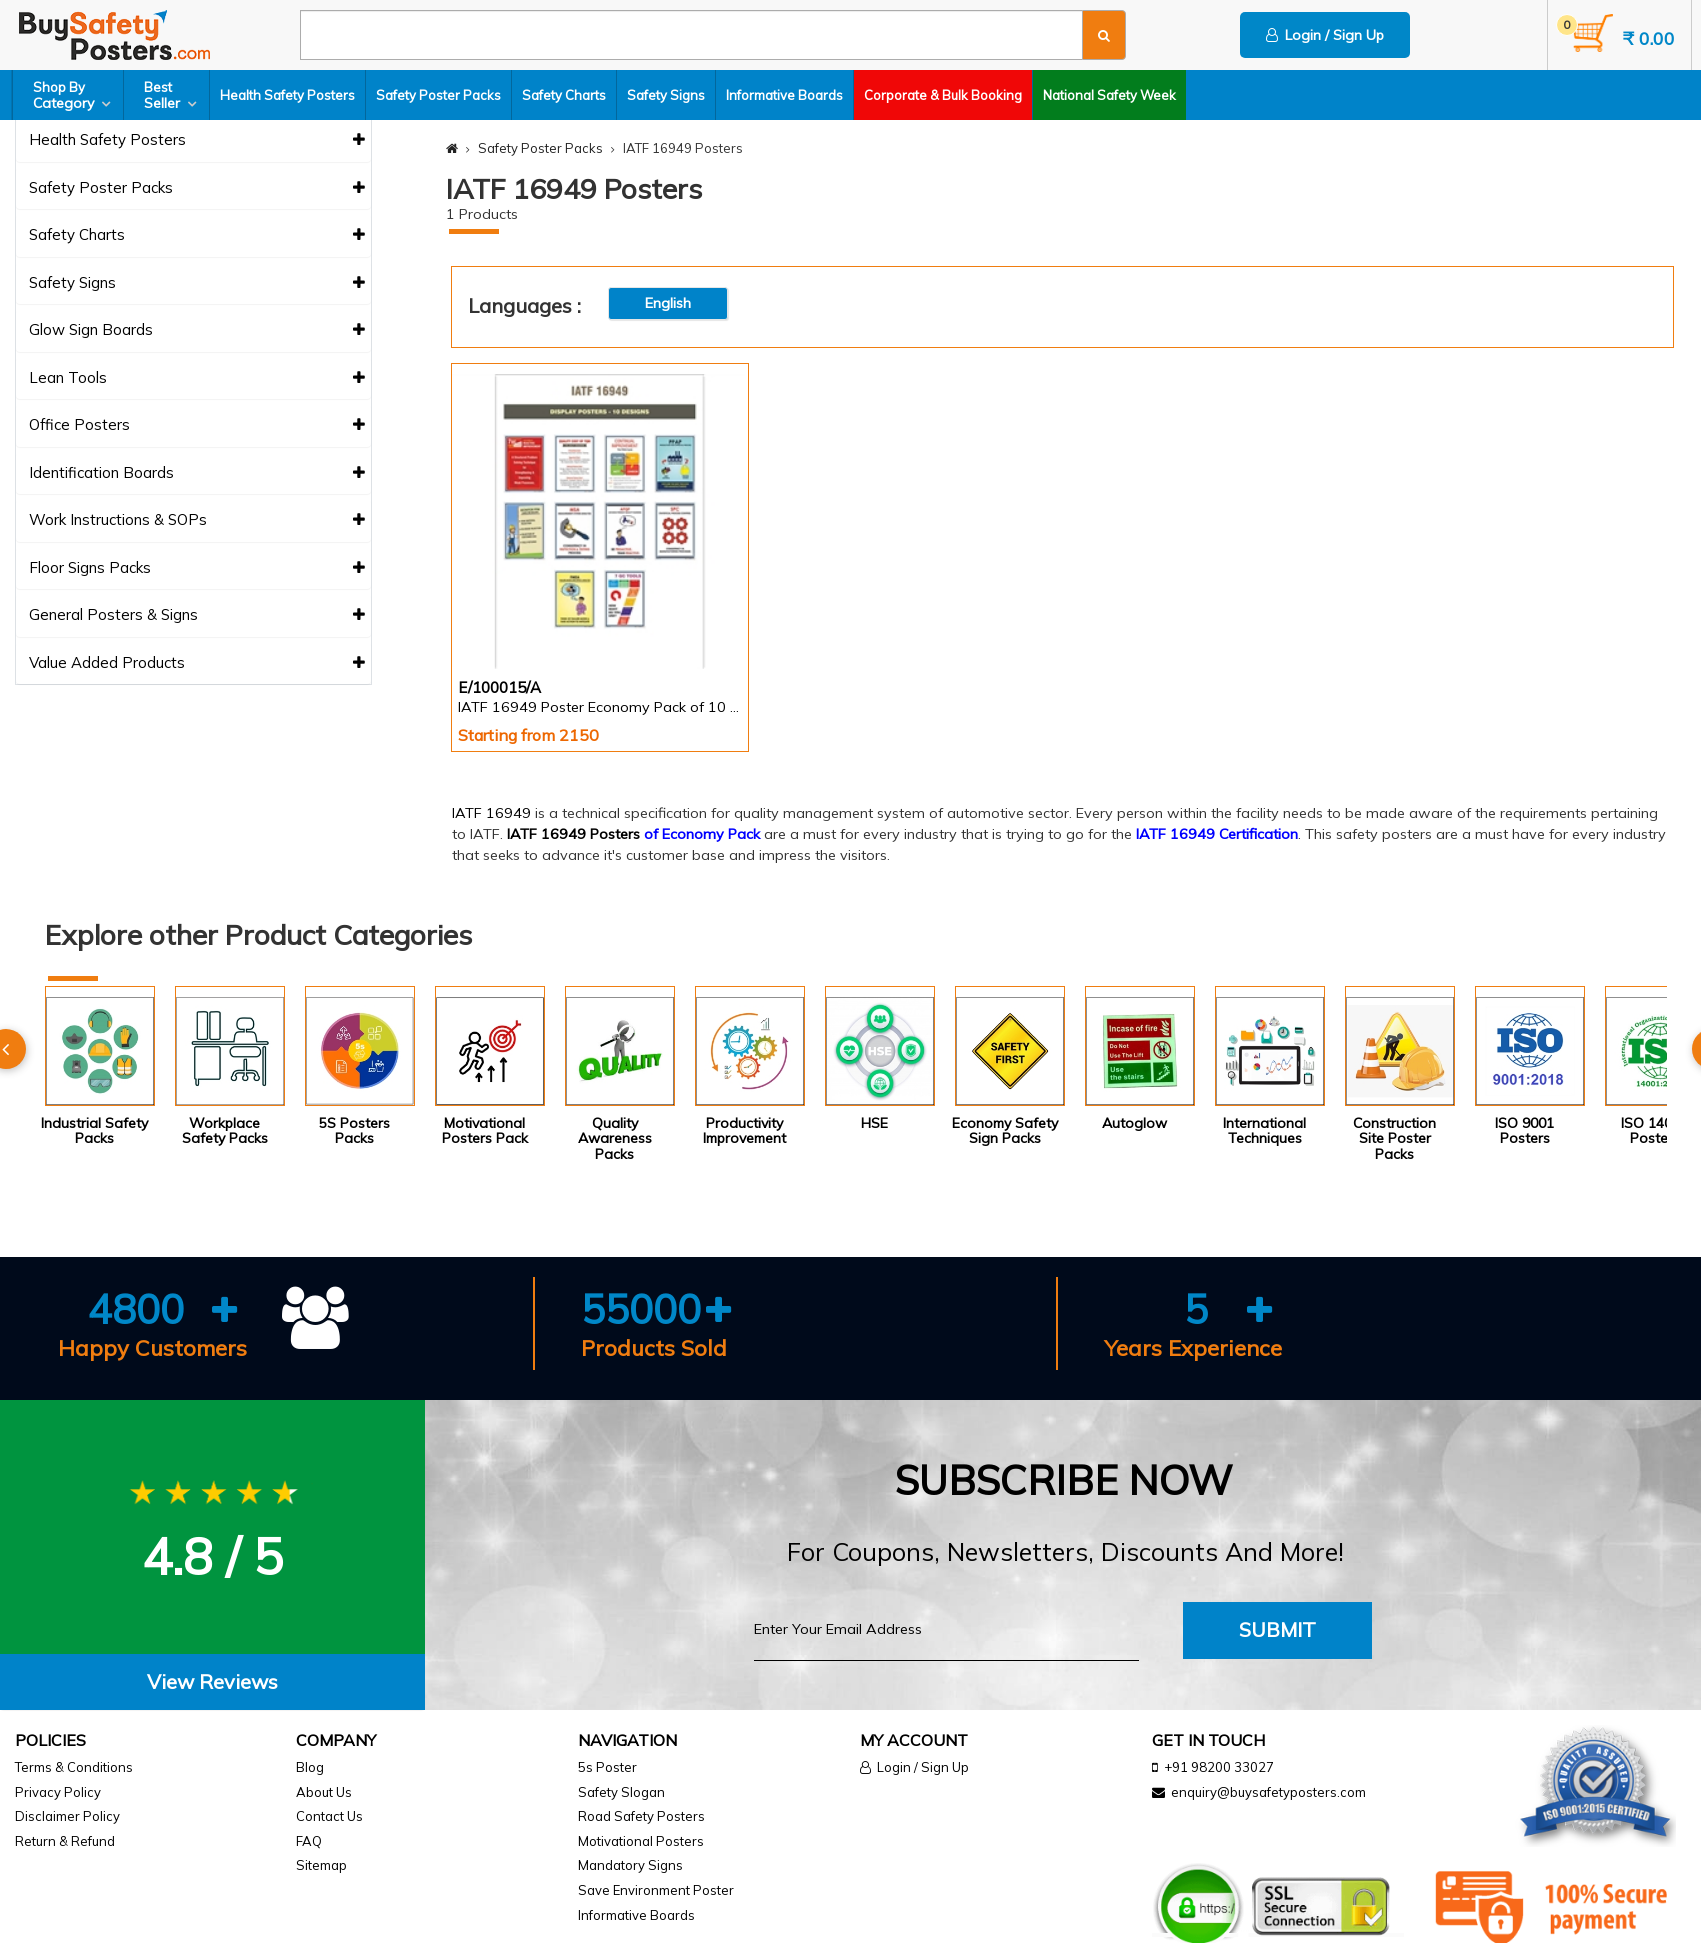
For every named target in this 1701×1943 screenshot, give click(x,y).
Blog (310, 1767)
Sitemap (321, 1865)
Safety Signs (666, 95)
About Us (324, 1792)
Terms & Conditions (74, 1767)
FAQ (309, 1841)
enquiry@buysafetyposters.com (1268, 1792)
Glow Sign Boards (197, 330)
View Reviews (212, 1681)
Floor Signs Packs (197, 568)
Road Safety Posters (641, 1816)
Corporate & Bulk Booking (943, 95)
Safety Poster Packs (438, 95)
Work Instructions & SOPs (197, 520)
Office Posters (197, 425)
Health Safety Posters (287, 95)
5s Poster (607, 1767)
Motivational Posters (641, 1841)
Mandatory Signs (630, 1865)
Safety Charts (564, 95)
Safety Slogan (621, 1792)
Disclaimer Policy (67, 1816)
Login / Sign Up (1325, 35)
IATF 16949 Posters (573, 834)
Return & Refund (65, 1841)
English (668, 303)
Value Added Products (197, 663)
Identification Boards (197, 473)
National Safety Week (1109, 95)
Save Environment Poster (656, 1890)
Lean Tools (197, 378)
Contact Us (329, 1816)
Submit (1277, 1629)
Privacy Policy (58, 1792)
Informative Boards (784, 95)
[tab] (212, 1682)
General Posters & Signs (197, 615)
